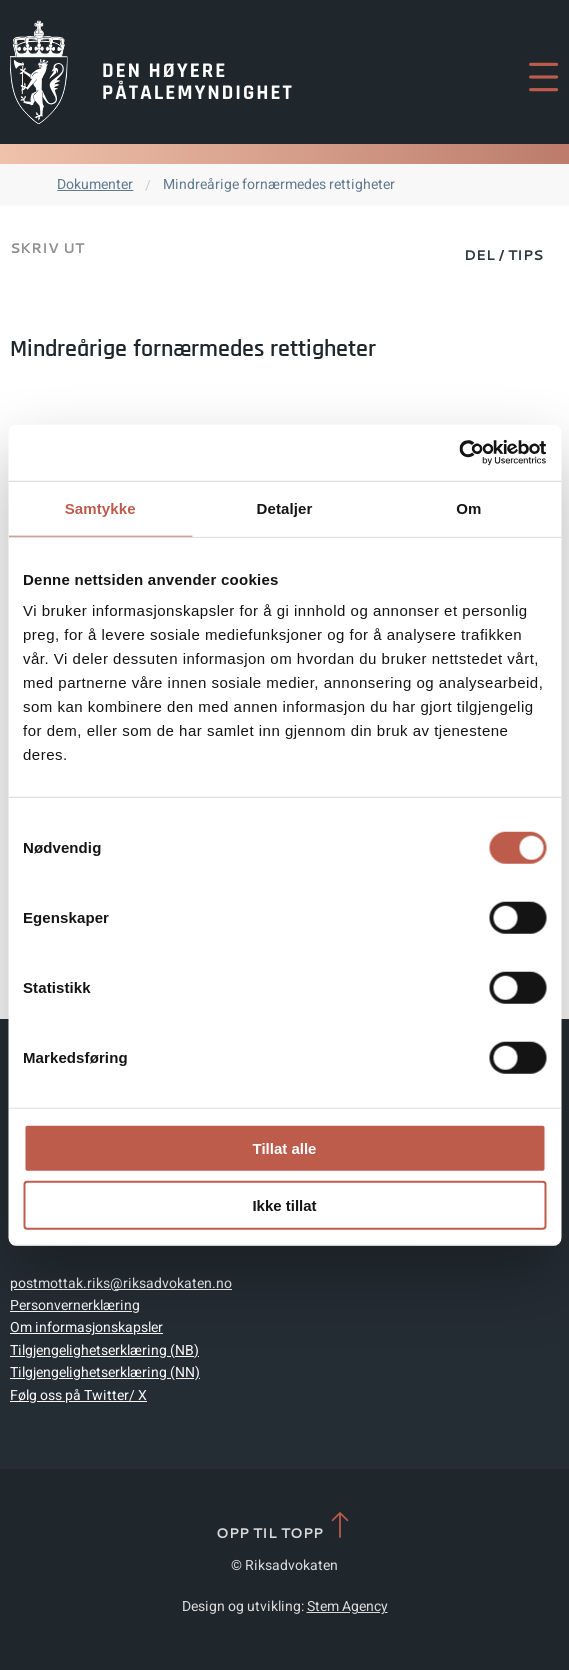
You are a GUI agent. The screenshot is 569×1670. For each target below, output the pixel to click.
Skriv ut (47, 248)
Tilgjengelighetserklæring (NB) (104, 1350)
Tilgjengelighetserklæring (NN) (105, 1372)
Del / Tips (503, 255)
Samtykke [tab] (100, 507)
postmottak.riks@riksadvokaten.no (121, 1283)
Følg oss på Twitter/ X (78, 1395)
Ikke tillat (284, 1204)
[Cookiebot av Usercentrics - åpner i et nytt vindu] (458, 453)
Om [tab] (468, 507)
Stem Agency (347, 1606)
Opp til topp (284, 1526)
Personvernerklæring (75, 1305)
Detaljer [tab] (285, 507)
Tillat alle (285, 1148)
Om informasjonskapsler (86, 1327)
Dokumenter (95, 184)
